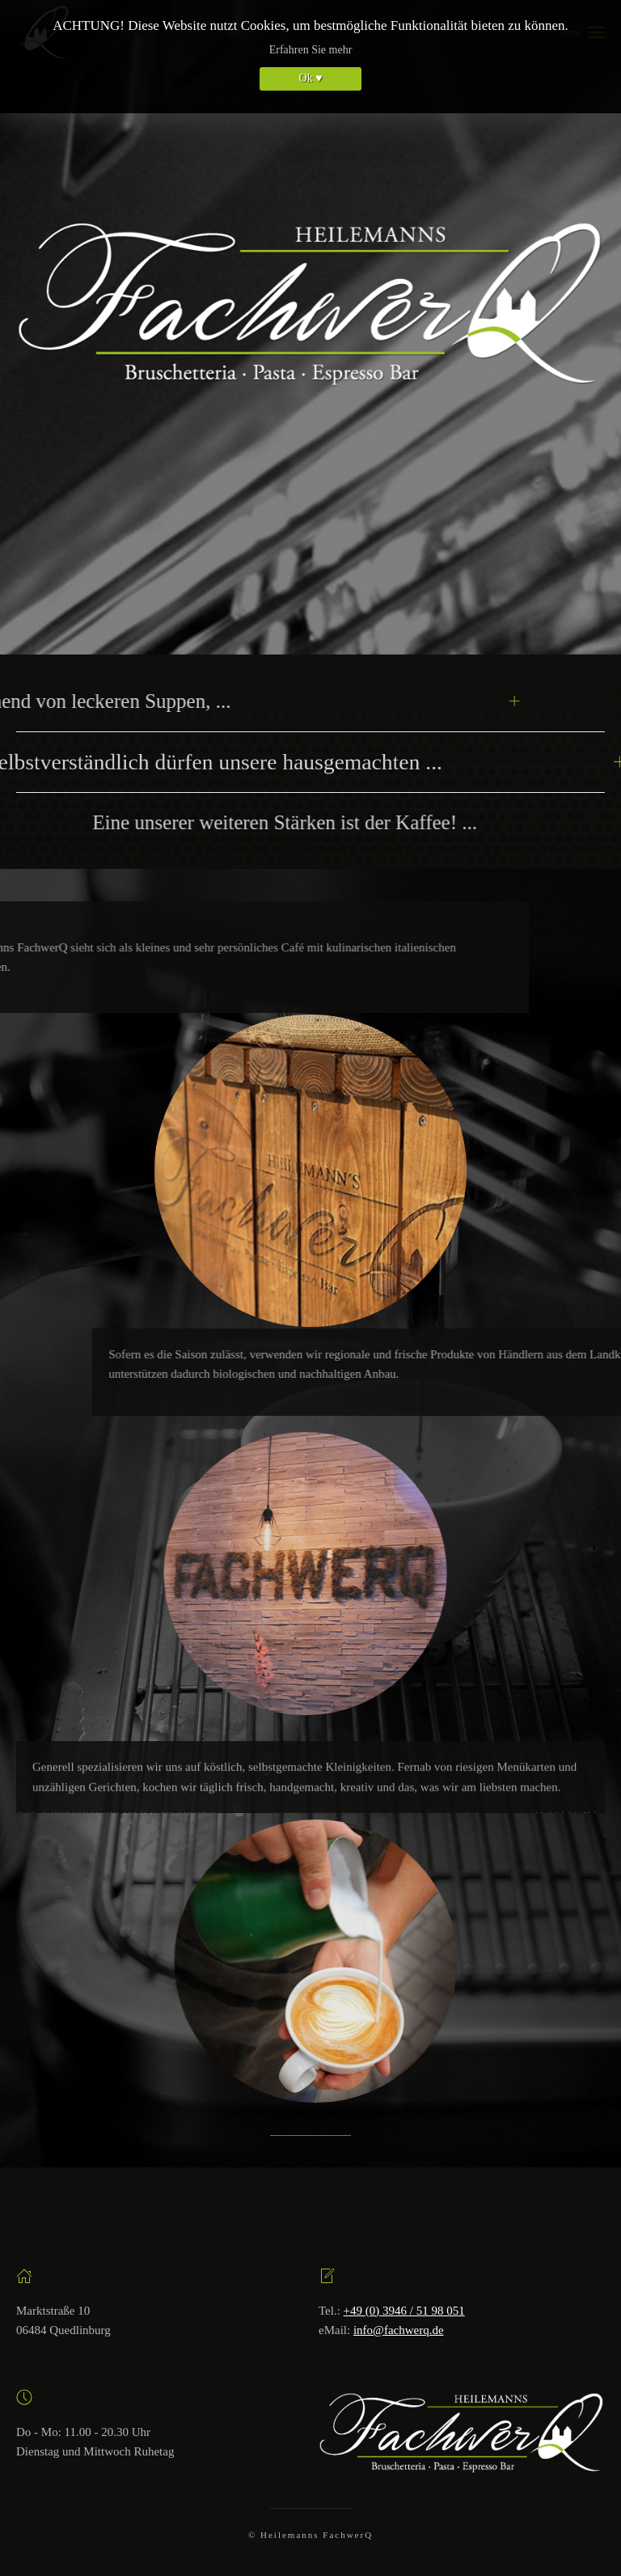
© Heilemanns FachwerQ (310, 2535)
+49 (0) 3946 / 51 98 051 (404, 2310)
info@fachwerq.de (398, 2330)
